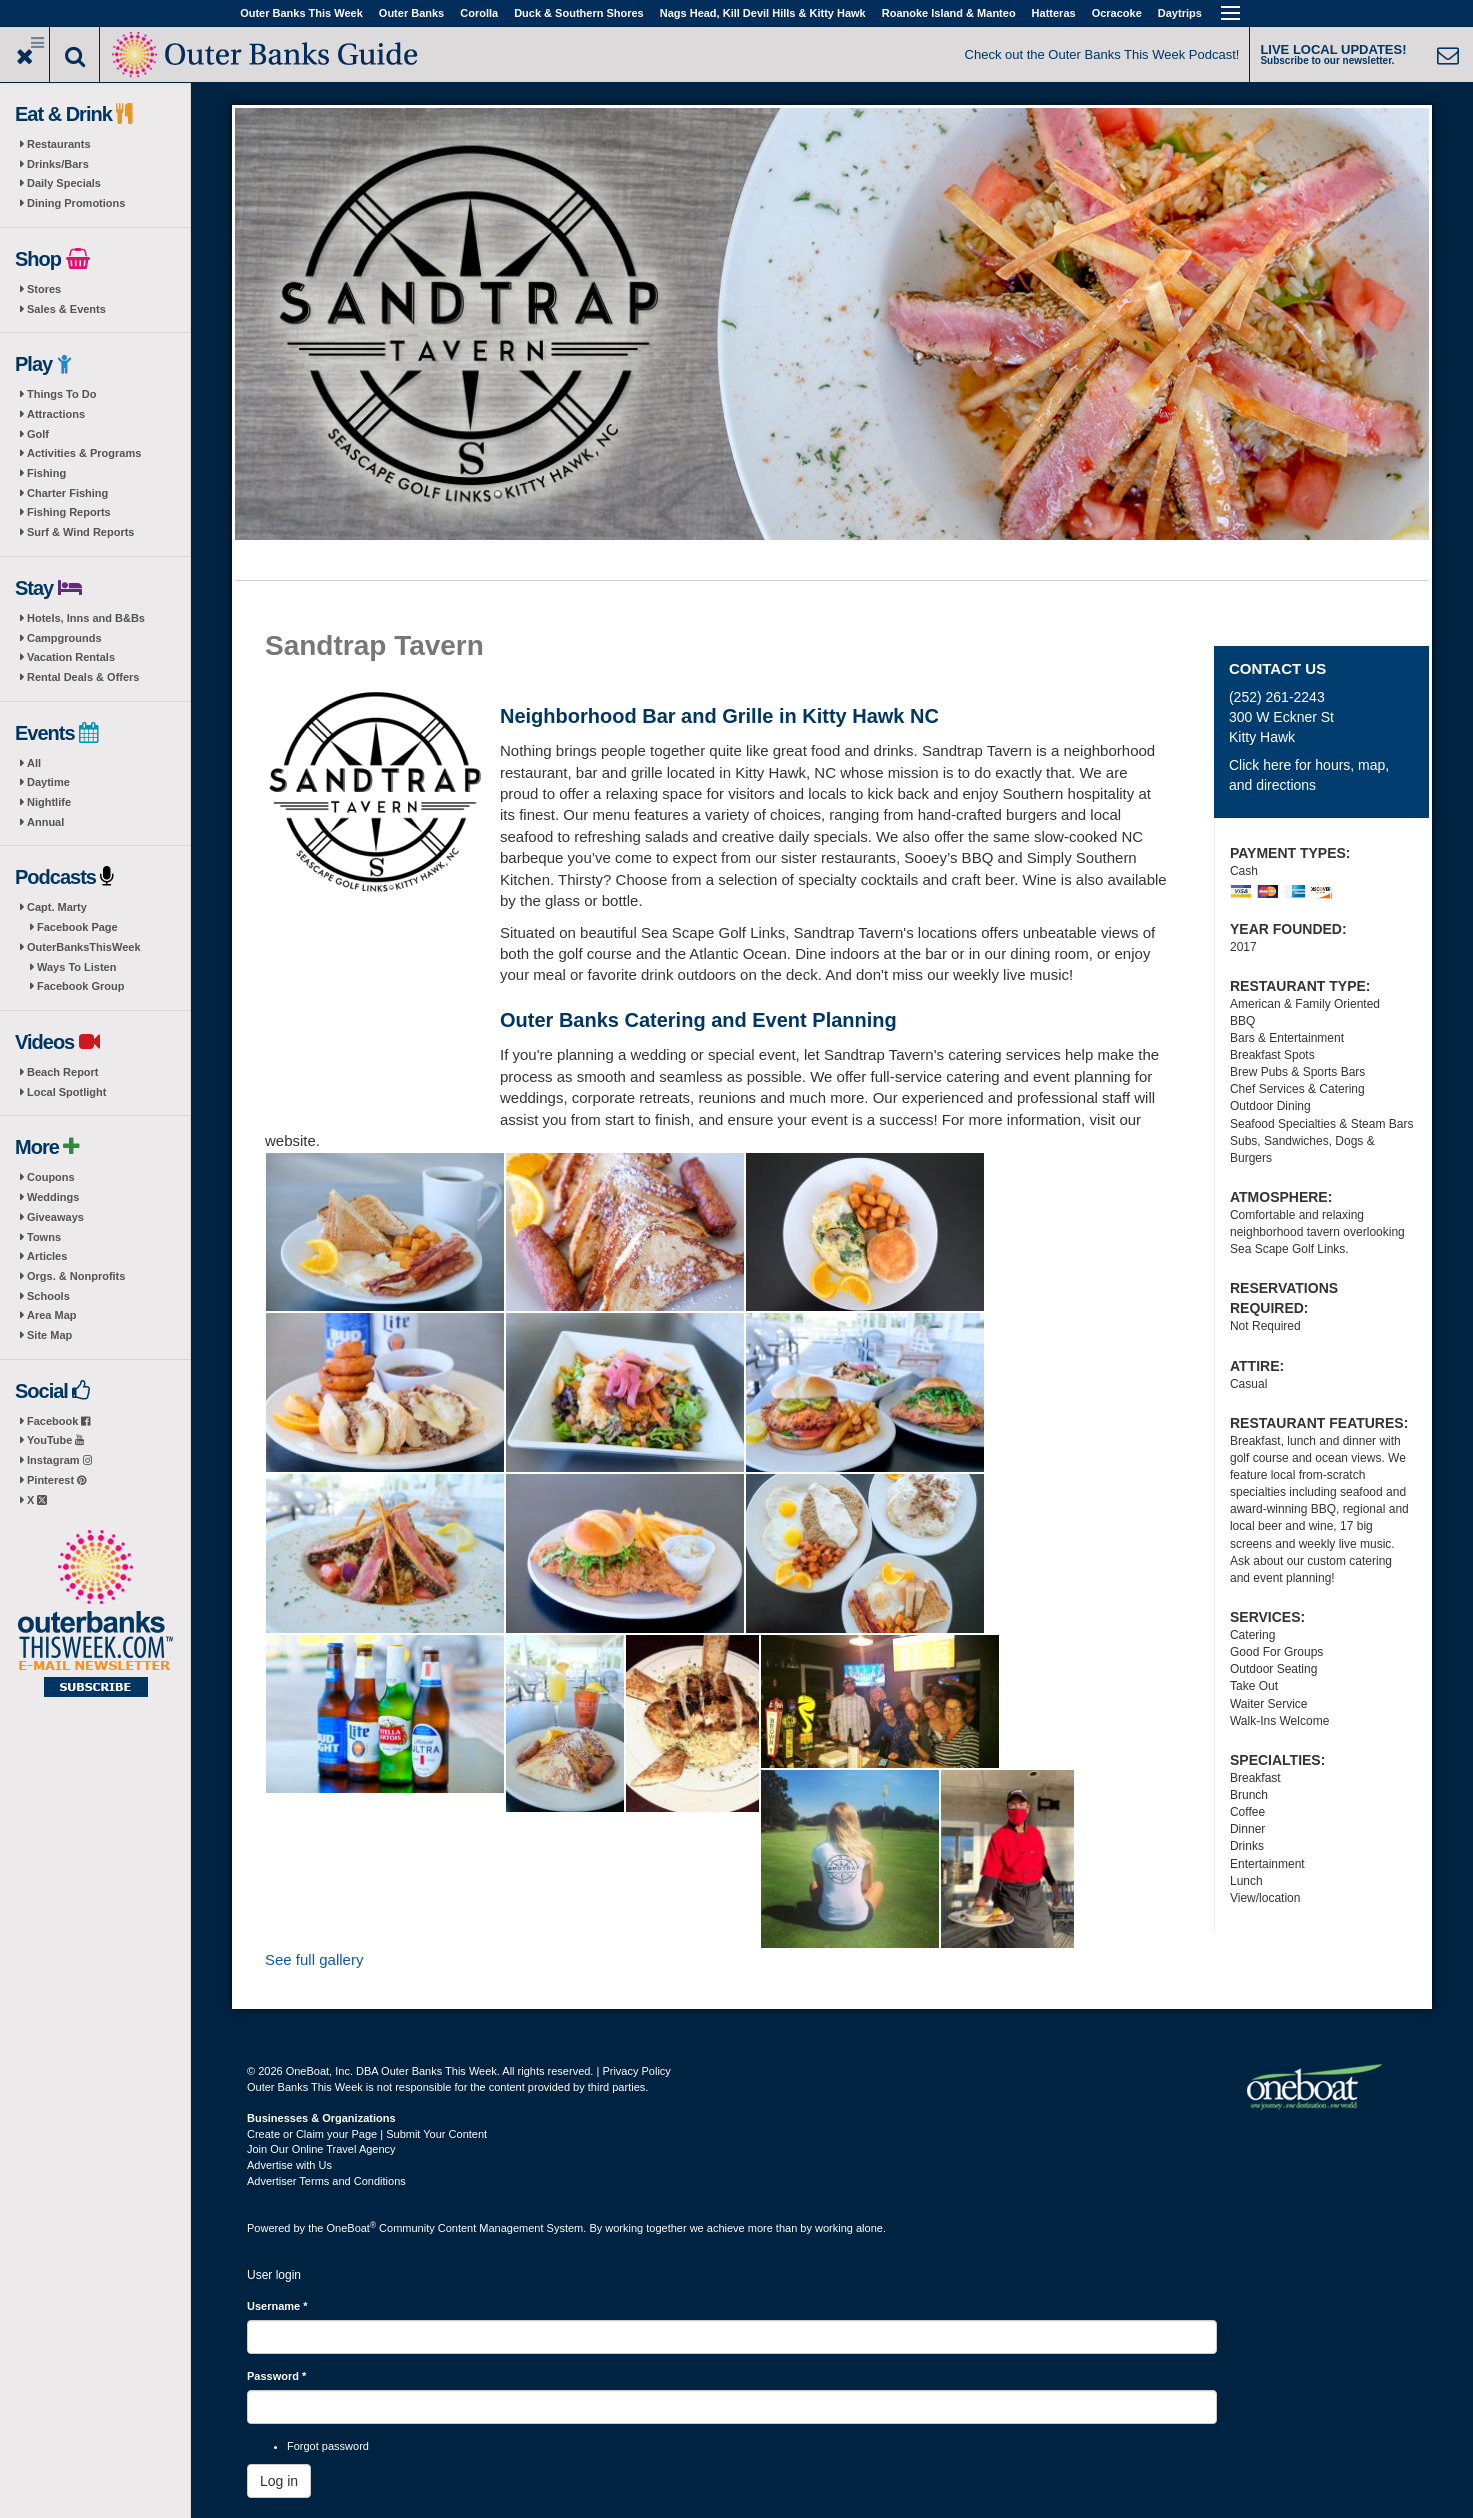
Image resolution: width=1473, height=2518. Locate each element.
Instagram (59, 1460)
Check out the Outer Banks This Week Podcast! (1102, 54)
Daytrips (1180, 13)
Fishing (46, 473)
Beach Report (63, 1072)
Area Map (52, 1315)
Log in (279, 2481)
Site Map (49, 1335)
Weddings (53, 1197)
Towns (44, 1237)
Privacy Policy (636, 2071)
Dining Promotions (76, 203)
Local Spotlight (66, 1092)
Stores (44, 289)
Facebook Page (77, 927)
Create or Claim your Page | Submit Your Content (367, 2134)
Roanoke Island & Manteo (949, 13)
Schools (48, 1296)
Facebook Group (80, 986)
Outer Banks (411, 13)
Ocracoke (1117, 13)
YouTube (55, 1440)
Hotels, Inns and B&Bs (86, 618)
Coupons (51, 1177)
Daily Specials (64, 183)
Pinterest (56, 1480)
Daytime (48, 782)
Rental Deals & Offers (83, 677)
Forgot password (328, 2446)
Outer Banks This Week (301, 13)
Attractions (56, 414)
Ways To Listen (76, 967)
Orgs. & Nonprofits (76, 1276)
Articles (47, 1256)
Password (276, 2376)
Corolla (479, 13)
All (34, 763)
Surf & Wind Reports (80, 532)
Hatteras (1054, 13)
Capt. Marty (57, 907)
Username (277, 2306)
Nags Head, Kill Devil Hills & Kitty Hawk (763, 13)
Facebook (58, 1421)
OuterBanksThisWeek (84, 947)
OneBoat (352, 2228)
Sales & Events (66, 309)
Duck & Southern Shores (579, 13)
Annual (45, 822)
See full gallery (314, 1959)
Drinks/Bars (58, 164)
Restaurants (59, 144)
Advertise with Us (289, 2165)
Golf (38, 434)
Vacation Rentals (71, 657)
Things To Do (61, 394)
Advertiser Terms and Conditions (326, 2181)
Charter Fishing (67, 493)
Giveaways (55, 1217)
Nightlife (49, 802)
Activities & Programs (84, 453)
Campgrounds (64, 638)
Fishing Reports (69, 512)
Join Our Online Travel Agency (321, 2149)
